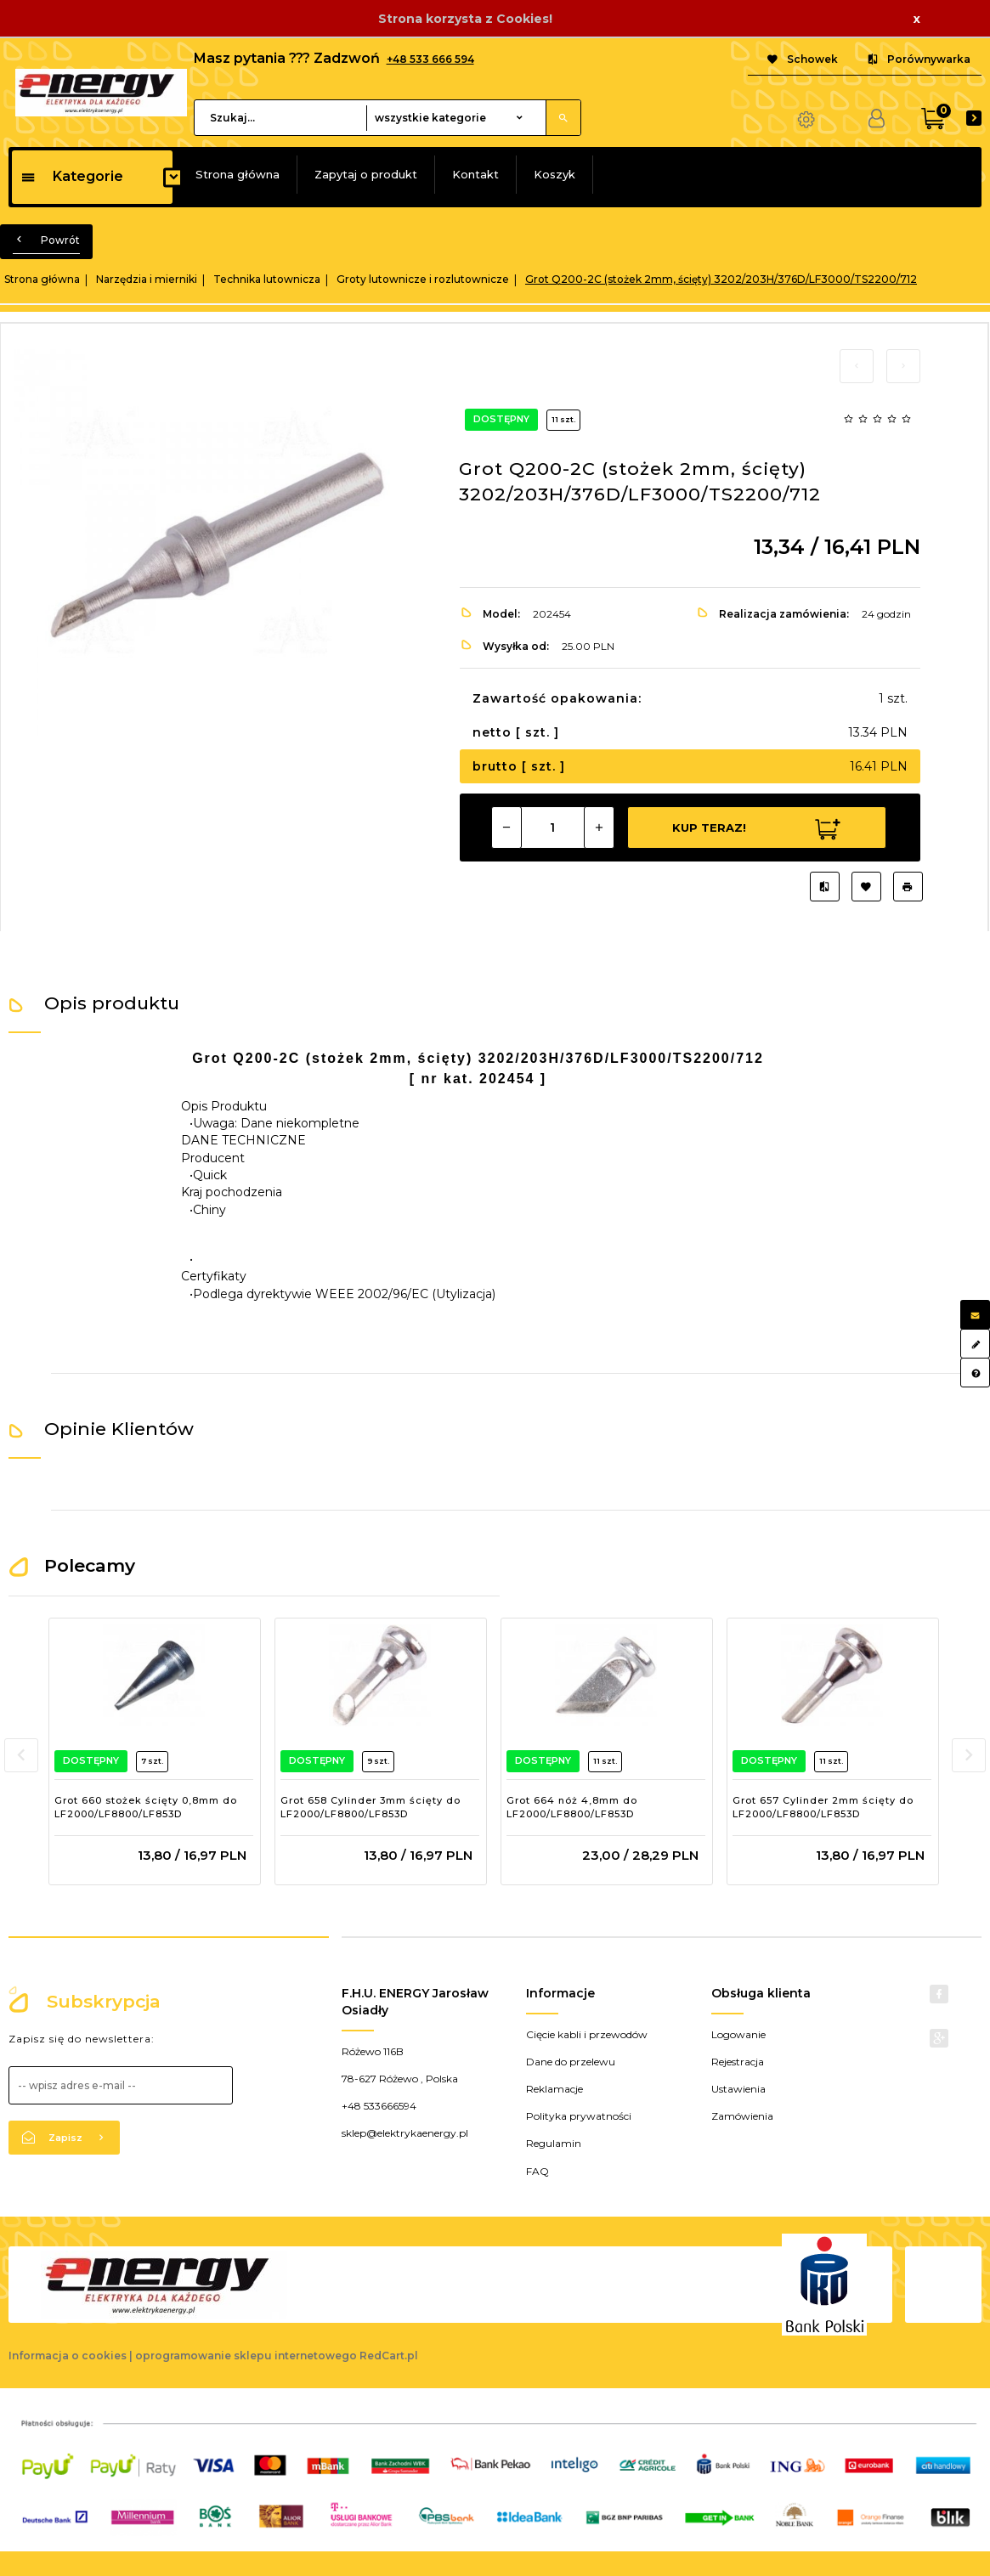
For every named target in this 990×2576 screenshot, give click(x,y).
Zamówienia (742, 2116)
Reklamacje (554, 2088)
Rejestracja (737, 2061)
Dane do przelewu (570, 2061)
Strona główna (237, 174)
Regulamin (553, 2143)
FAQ (537, 2171)
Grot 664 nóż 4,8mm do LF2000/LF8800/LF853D (571, 1807)
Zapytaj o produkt (365, 174)
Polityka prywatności (578, 2116)
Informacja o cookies (67, 2355)
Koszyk (554, 174)
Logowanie (738, 2034)
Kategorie (71, 176)
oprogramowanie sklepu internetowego (246, 2355)
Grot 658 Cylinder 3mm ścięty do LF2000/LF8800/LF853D (370, 1807)
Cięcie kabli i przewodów (587, 2034)
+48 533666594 (379, 2105)
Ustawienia (738, 2088)
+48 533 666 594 (430, 59)
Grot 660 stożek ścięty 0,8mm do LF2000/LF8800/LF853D (145, 1807)
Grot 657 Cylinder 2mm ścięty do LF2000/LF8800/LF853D (823, 1807)
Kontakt (475, 174)
